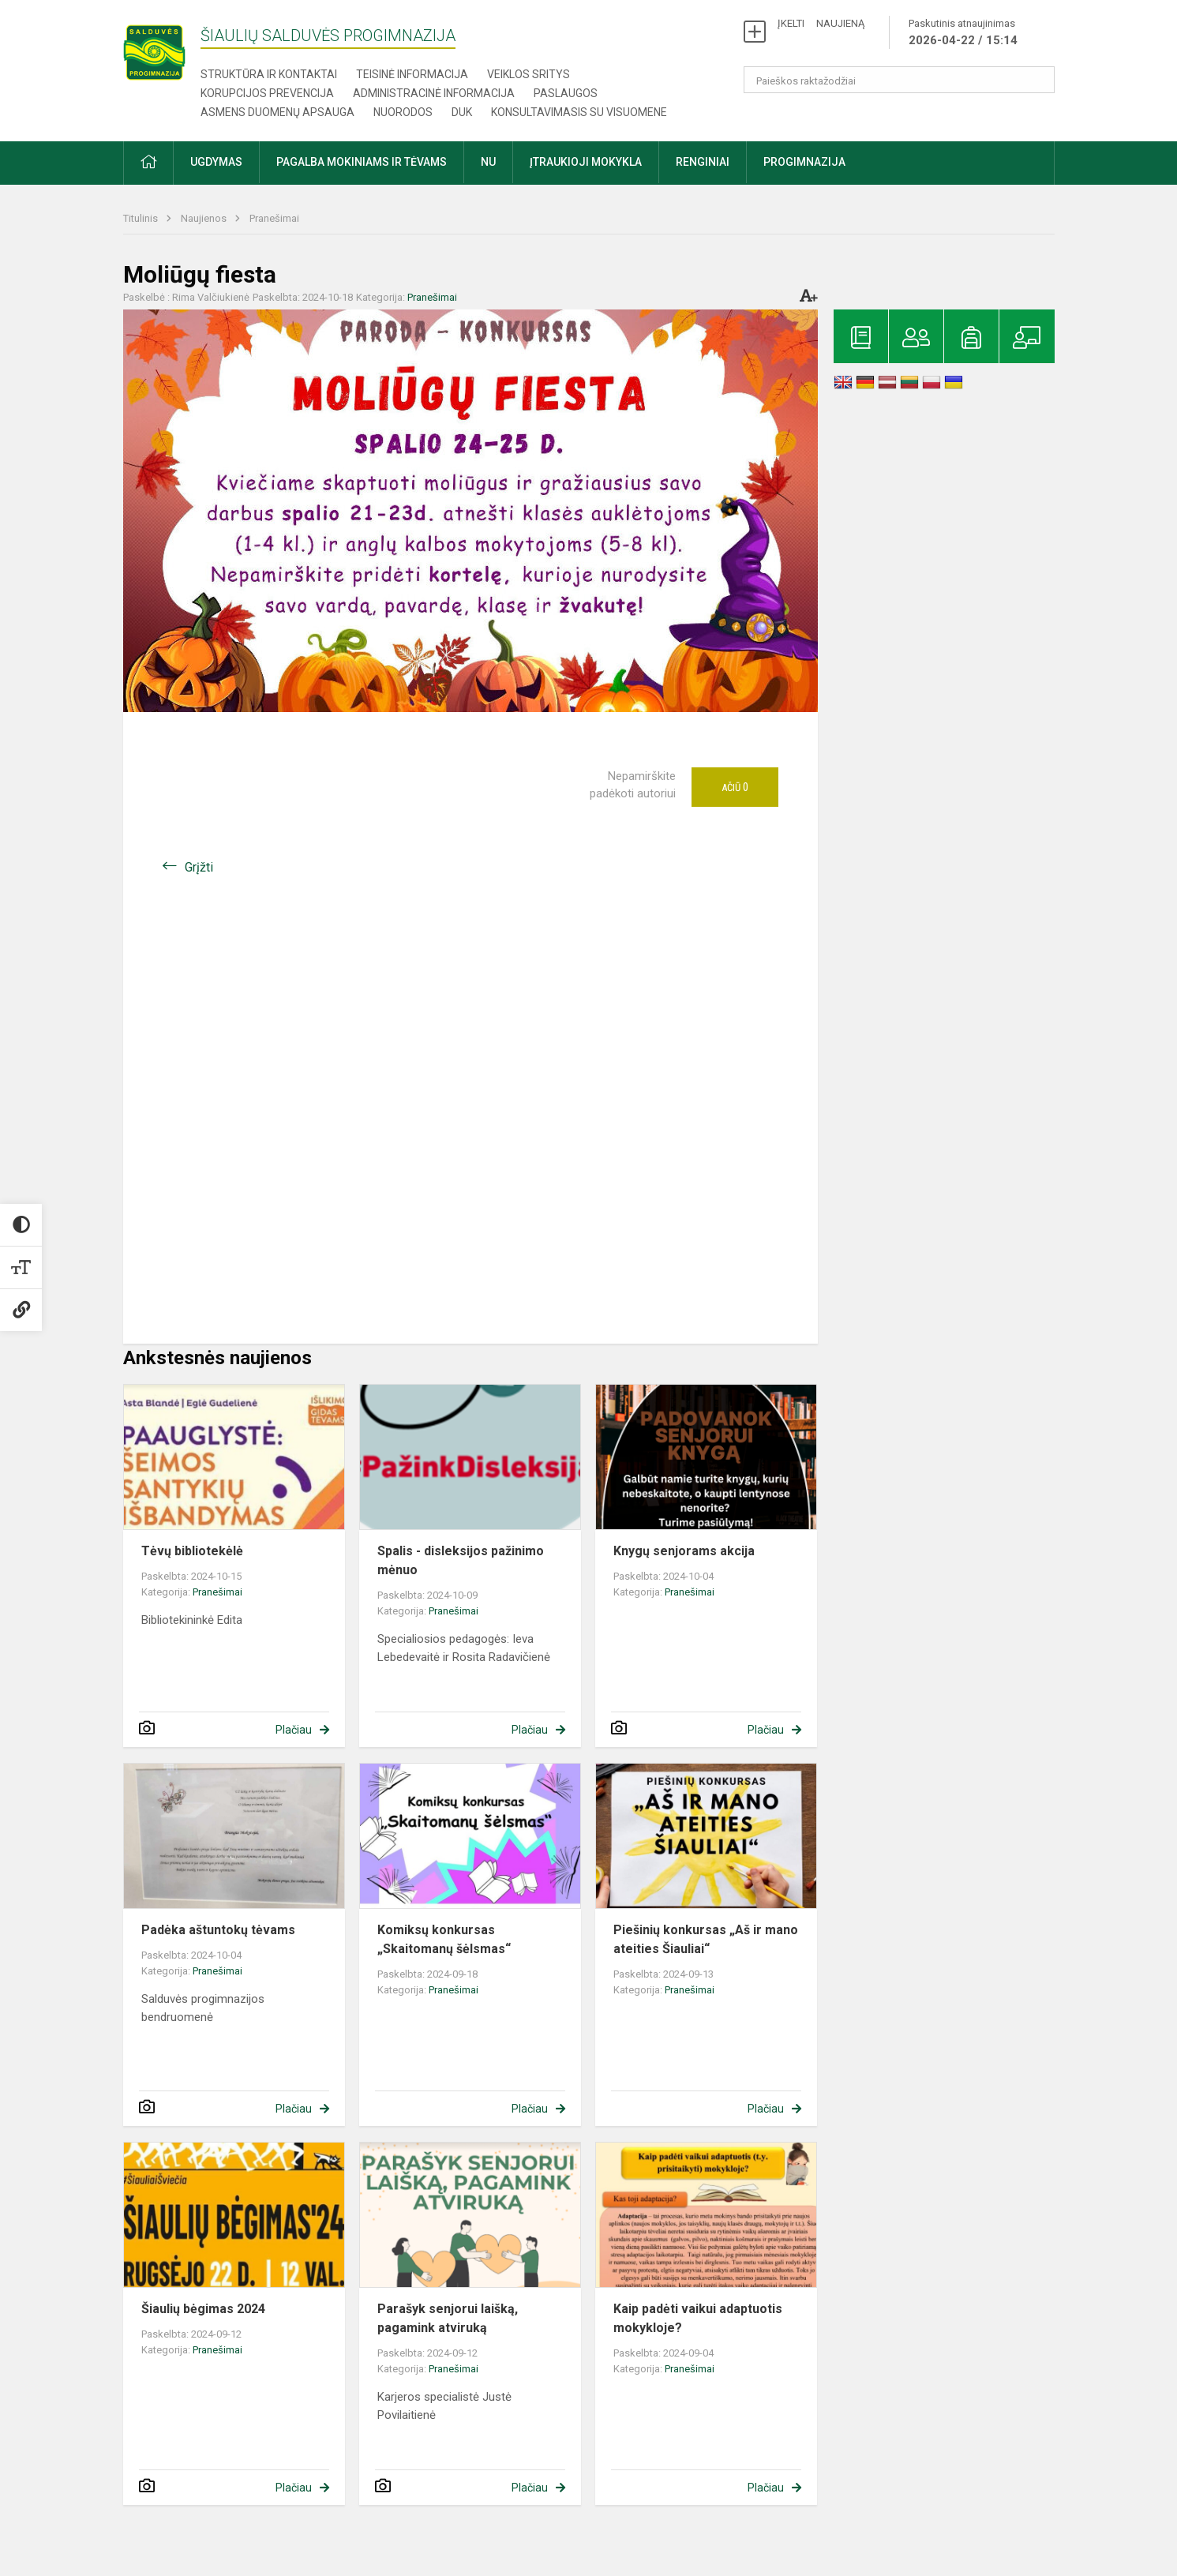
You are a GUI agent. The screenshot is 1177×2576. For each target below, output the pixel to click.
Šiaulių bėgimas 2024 (203, 2308)
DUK (462, 112)
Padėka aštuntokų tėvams (218, 1929)
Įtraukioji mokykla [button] (586, 162)
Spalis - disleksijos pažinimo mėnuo (460, 1560)
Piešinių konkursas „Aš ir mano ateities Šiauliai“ (705, 1939)
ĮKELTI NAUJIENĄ (821, 23)
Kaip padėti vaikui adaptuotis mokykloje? (697, 2318)
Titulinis (141, 218)
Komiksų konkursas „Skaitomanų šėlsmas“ (444, 1939)
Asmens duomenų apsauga (277, 112)
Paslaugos (566, 93)
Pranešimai (274, 218)
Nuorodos (403, 112)
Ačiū (735, 787)
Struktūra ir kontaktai (269, 74)
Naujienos (205, 218)
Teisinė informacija (412, 74)
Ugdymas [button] (216, 162)
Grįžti (199, 867)
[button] (148, 163)
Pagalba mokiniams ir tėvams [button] (361, 162)
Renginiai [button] (702, 162)
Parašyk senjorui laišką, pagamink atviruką (447, 2318)
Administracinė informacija (434, 93)
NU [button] (488, 162)
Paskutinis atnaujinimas (963, 33)
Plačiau (294, 1729)
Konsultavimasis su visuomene (579, 112)
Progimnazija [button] (804, 162)
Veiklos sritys (528, 74)
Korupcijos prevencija (267, 93)
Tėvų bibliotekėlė (192, 1550)
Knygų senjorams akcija (684, 1550)
